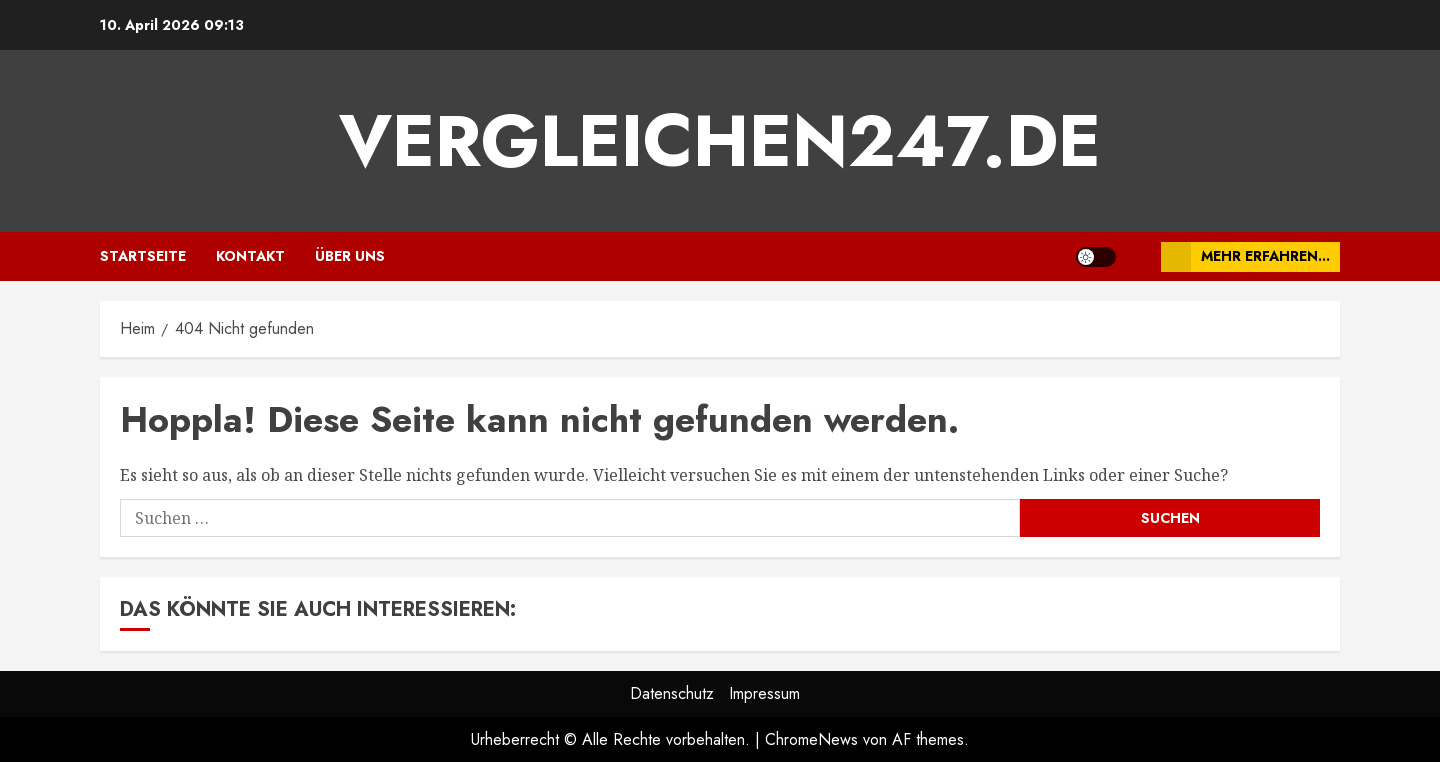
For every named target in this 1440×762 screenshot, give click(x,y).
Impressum (764, 693)
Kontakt (250, 256)
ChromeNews (811, 739)
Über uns (350, 256)
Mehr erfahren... (1245, 257)
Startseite (143, 256)
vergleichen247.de (720, 141)
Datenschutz (672, 693)
